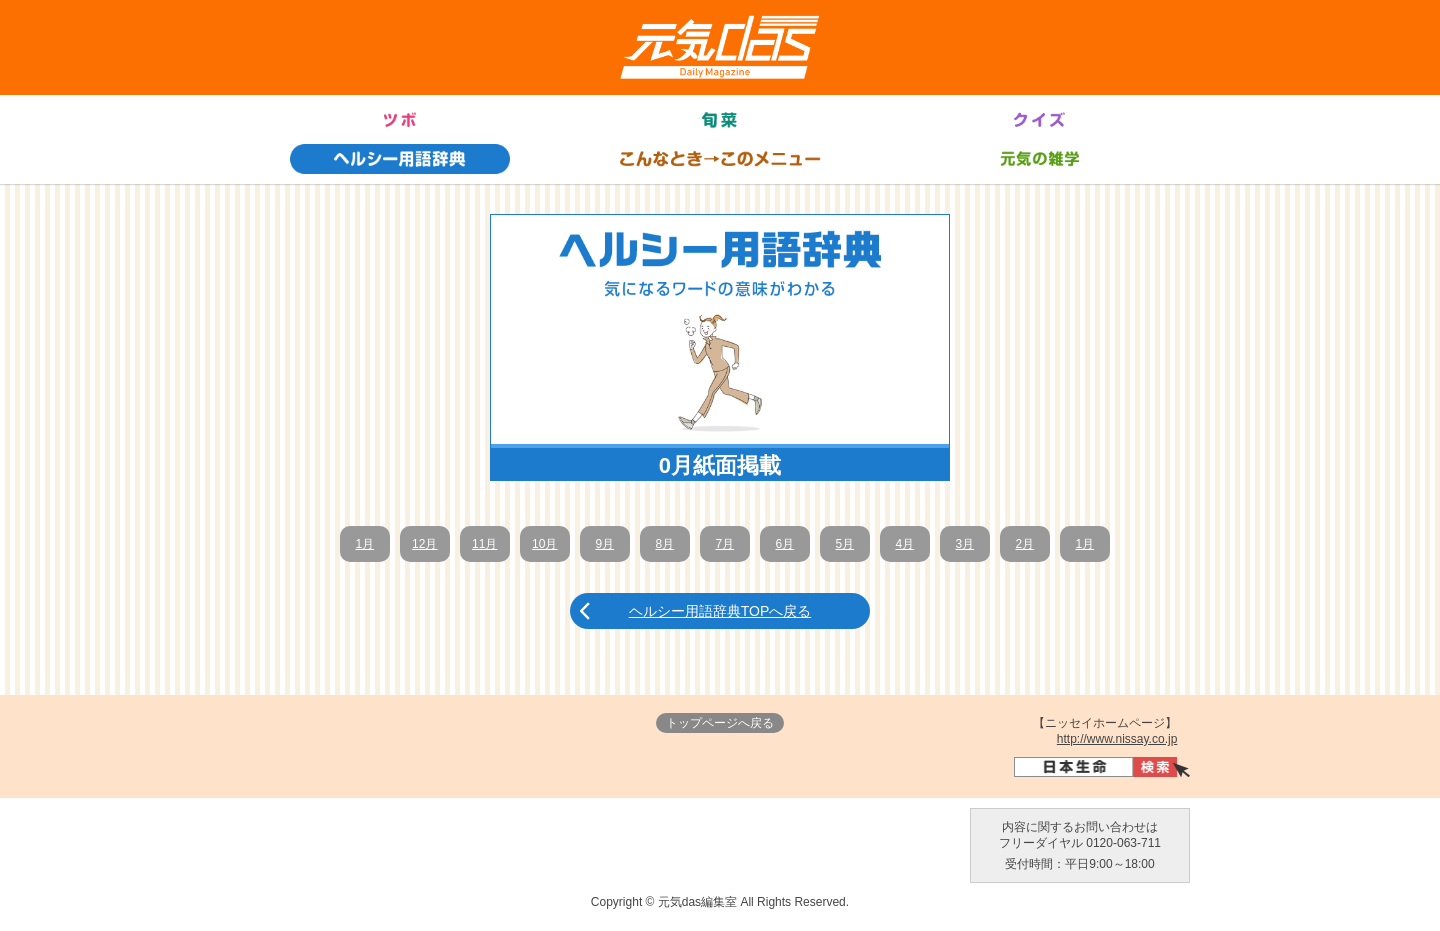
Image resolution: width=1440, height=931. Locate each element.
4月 (904, 544)
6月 (784, 544)
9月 (604, 544)
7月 (724, 544)
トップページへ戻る (720, 723)
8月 (664, 544)
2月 (1024, 544)
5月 (844, 544)
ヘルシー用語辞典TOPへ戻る (720, 611)
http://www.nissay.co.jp (1117, 739)
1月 (364, 544)
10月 (544, 544)
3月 (964, 544)
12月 (424, 544)
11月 (484, 544)
